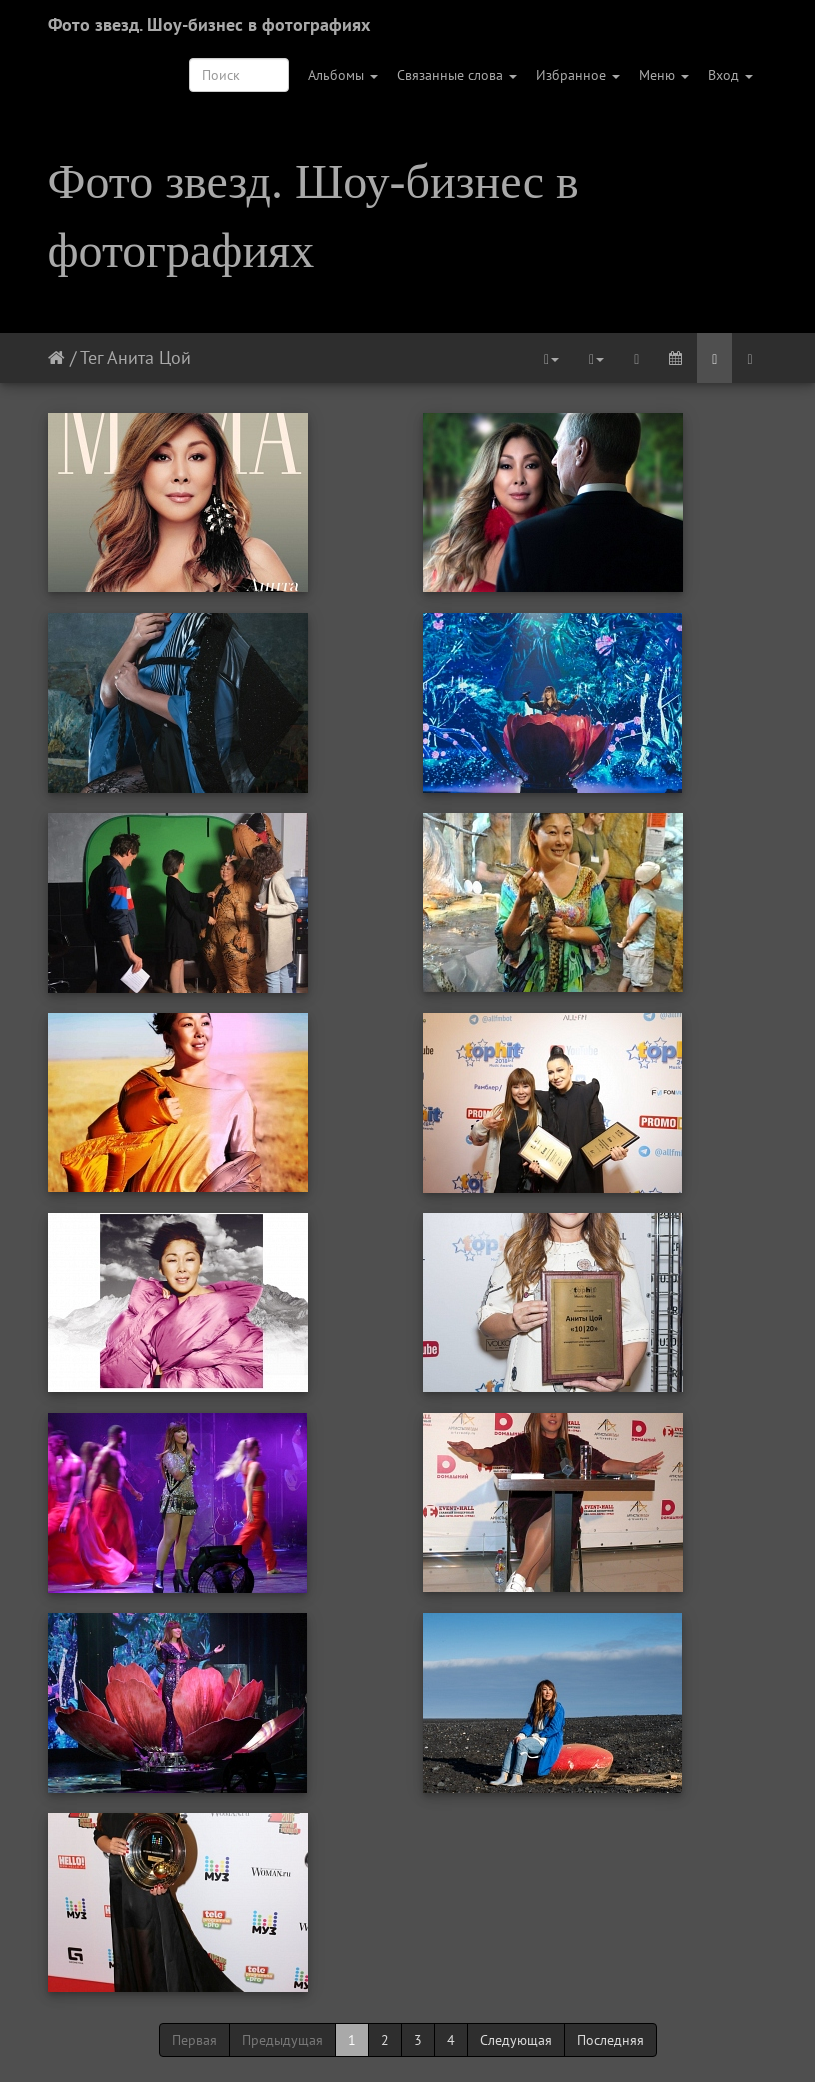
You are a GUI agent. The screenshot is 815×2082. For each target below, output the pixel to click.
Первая (194, 2040)
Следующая (516, 2040)
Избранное (578, 75)
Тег (91, 357)
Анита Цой (149, 357)
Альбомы (343, 75)
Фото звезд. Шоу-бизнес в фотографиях (209, 24)
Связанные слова (457, 75)
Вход (730, 75)
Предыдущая (282, 2040)
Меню (664, 75)
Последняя (610, 2040)
